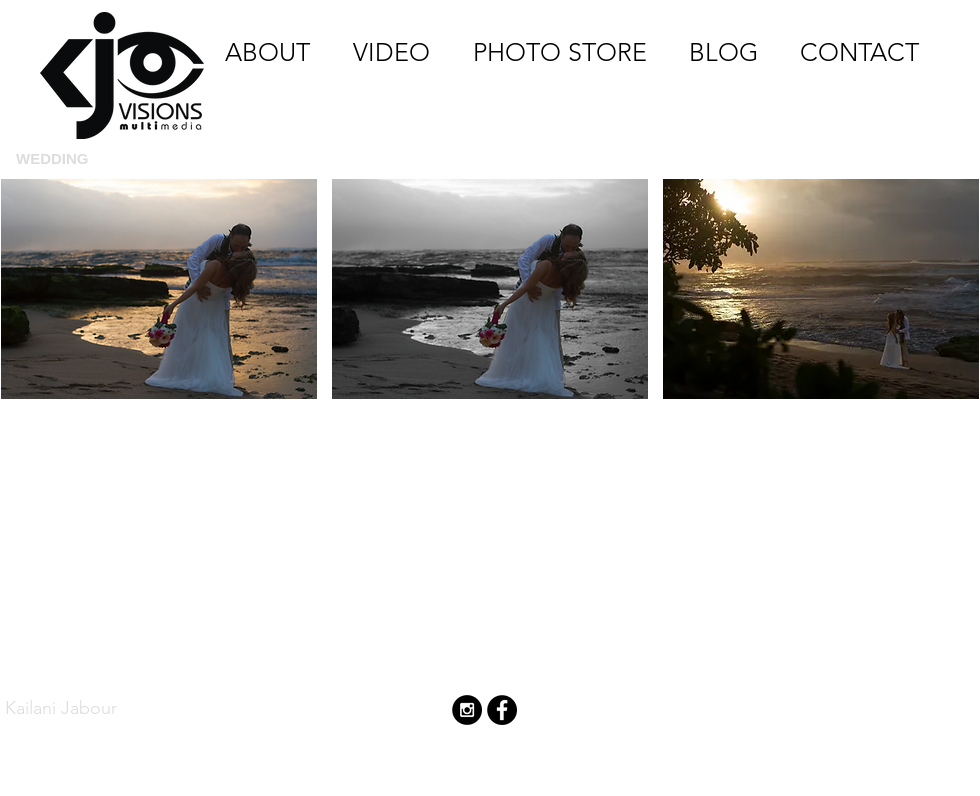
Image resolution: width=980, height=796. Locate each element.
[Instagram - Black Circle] (467, 710)
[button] (159, 329)
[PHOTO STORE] (560, 52)
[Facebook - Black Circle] (502, 710)
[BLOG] (723, 52)
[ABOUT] (267, 52)
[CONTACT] (859, 52)
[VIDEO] (391, 52)
